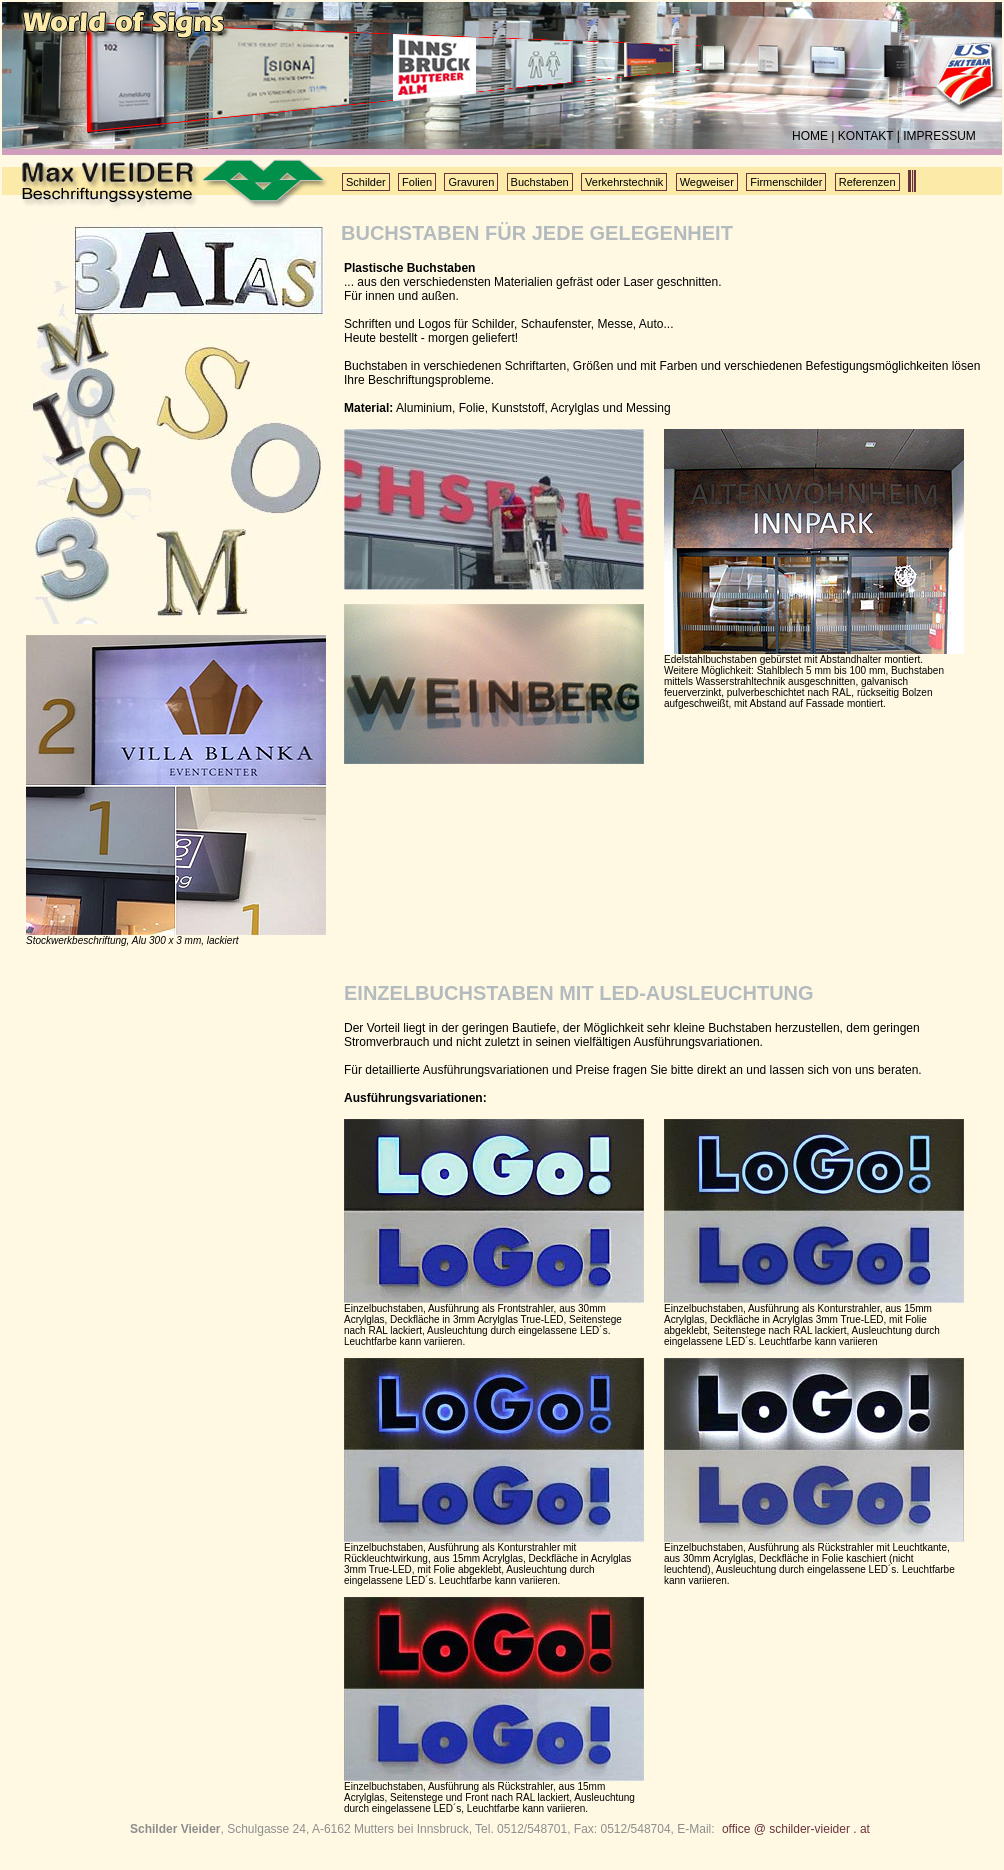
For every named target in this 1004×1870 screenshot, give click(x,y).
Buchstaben (540, 182)
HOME (810, 136)
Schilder (366, 182)
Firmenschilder (786, 182)
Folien (417, 182)
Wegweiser (707, 182)
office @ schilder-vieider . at (796, 1829)
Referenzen (867, 182)
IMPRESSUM (939, 136)
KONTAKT (866, 136)
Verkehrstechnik (624, 182)
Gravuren (471, 182)
